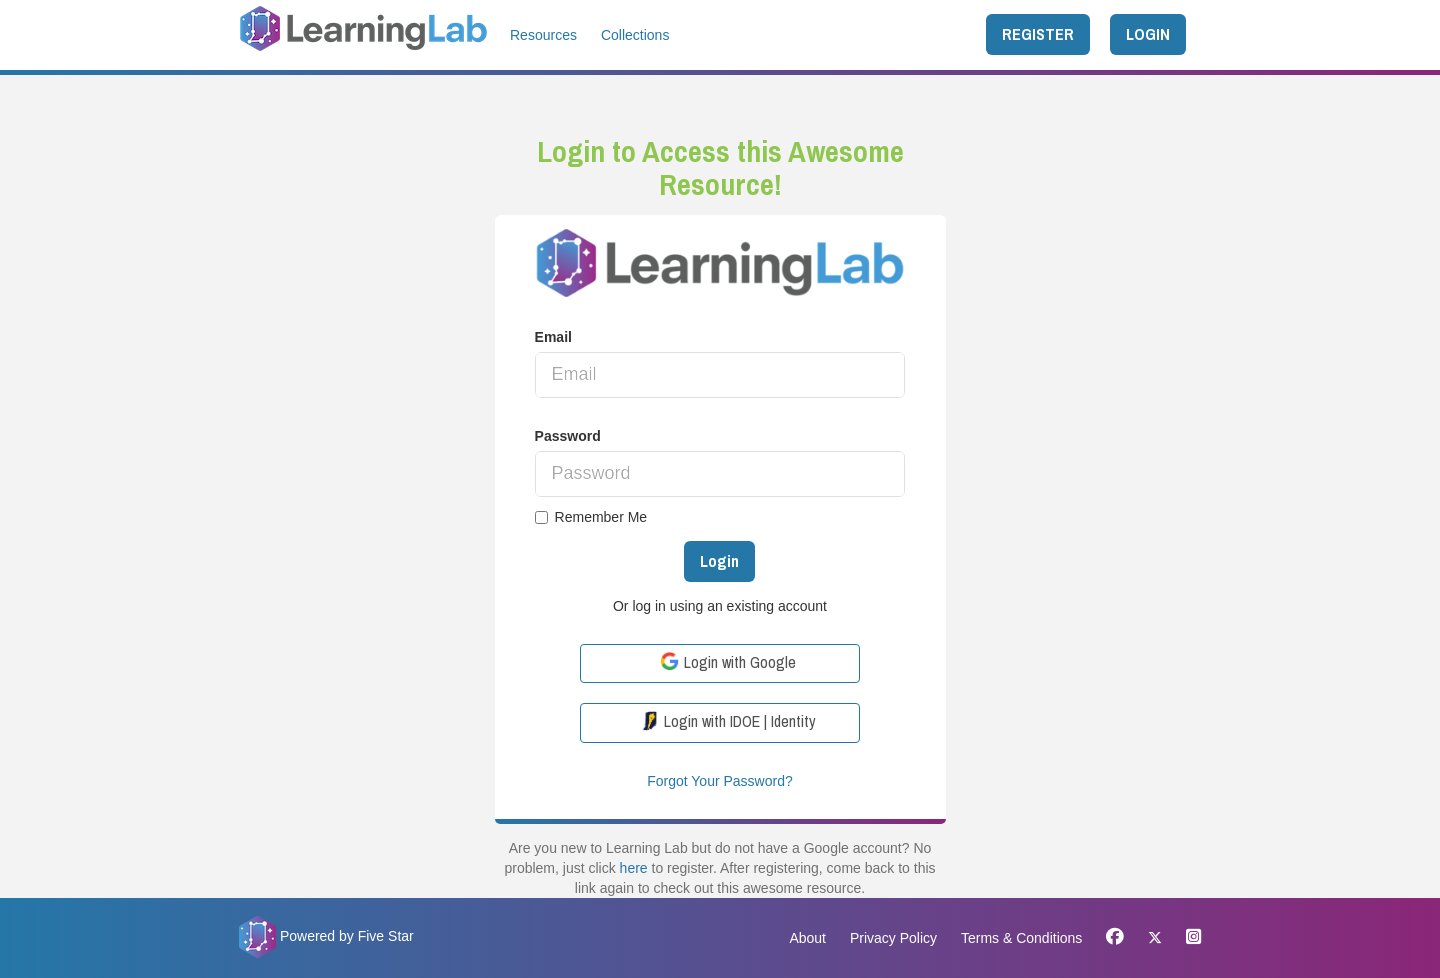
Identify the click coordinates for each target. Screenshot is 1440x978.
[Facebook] (1115, 937)
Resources (543, 35)
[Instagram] (1188, 937)
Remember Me (591, 517)
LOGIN (1148, 34)
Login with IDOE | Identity (728, 721)
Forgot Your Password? (720, 781)
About (807, 938)
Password (568, 436)
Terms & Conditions (1021, 938)
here (634, 868)
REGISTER (1038, 34)
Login (719, 561)
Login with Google (728, 662)
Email (553, 337)
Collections (635, 35)
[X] (1155, 938)
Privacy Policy (893, 938)
